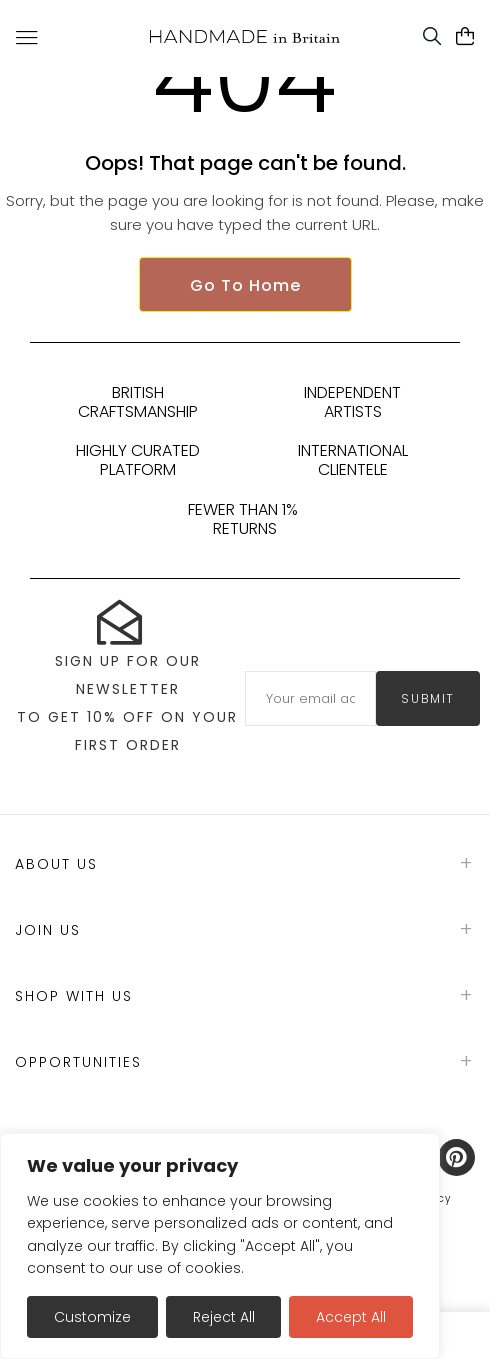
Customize (92, 1317)
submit (428, 698)
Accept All (351, 1317)
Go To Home (245, 285)
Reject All (224, 1317)
